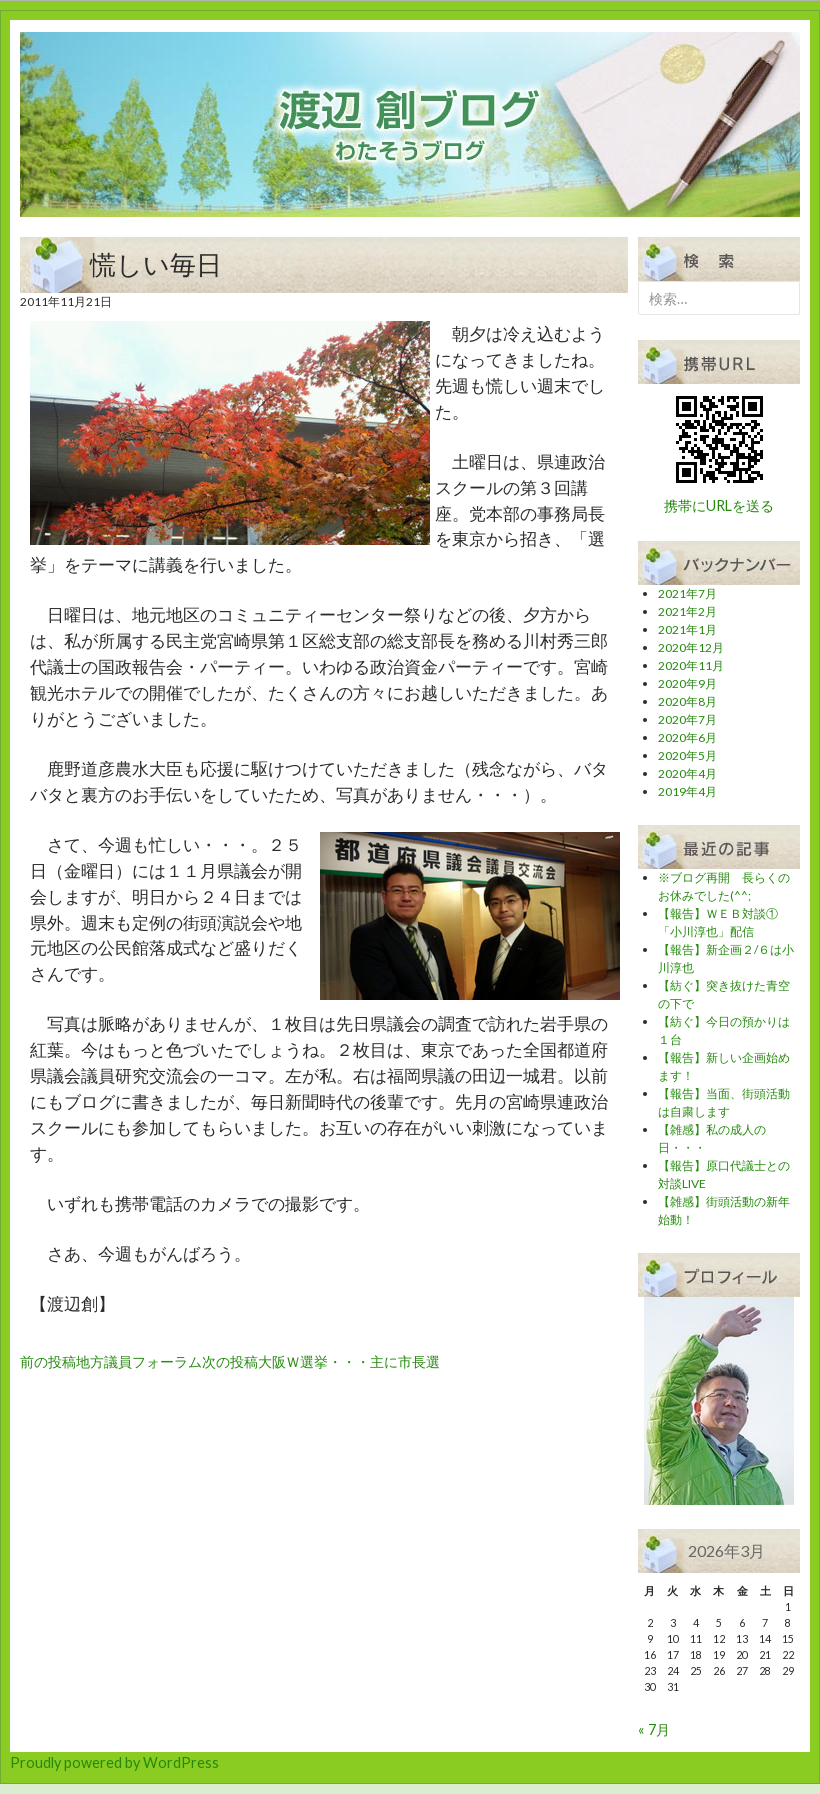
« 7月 (654, 1729)
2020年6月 (687, 737)
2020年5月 (687, 755)
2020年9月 (687, 683)
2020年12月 (691, 647)
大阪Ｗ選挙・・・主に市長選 (321, 1361)
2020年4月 (687, 773)
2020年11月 (691, 665)
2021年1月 (687, 629)
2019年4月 (687, 791)
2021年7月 (687, 593)
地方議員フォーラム (111, 1361)
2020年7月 (687, 719)
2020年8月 (687, 701)
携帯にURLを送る (719, 505)
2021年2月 (687, 611)
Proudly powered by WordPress (114, 1762)
